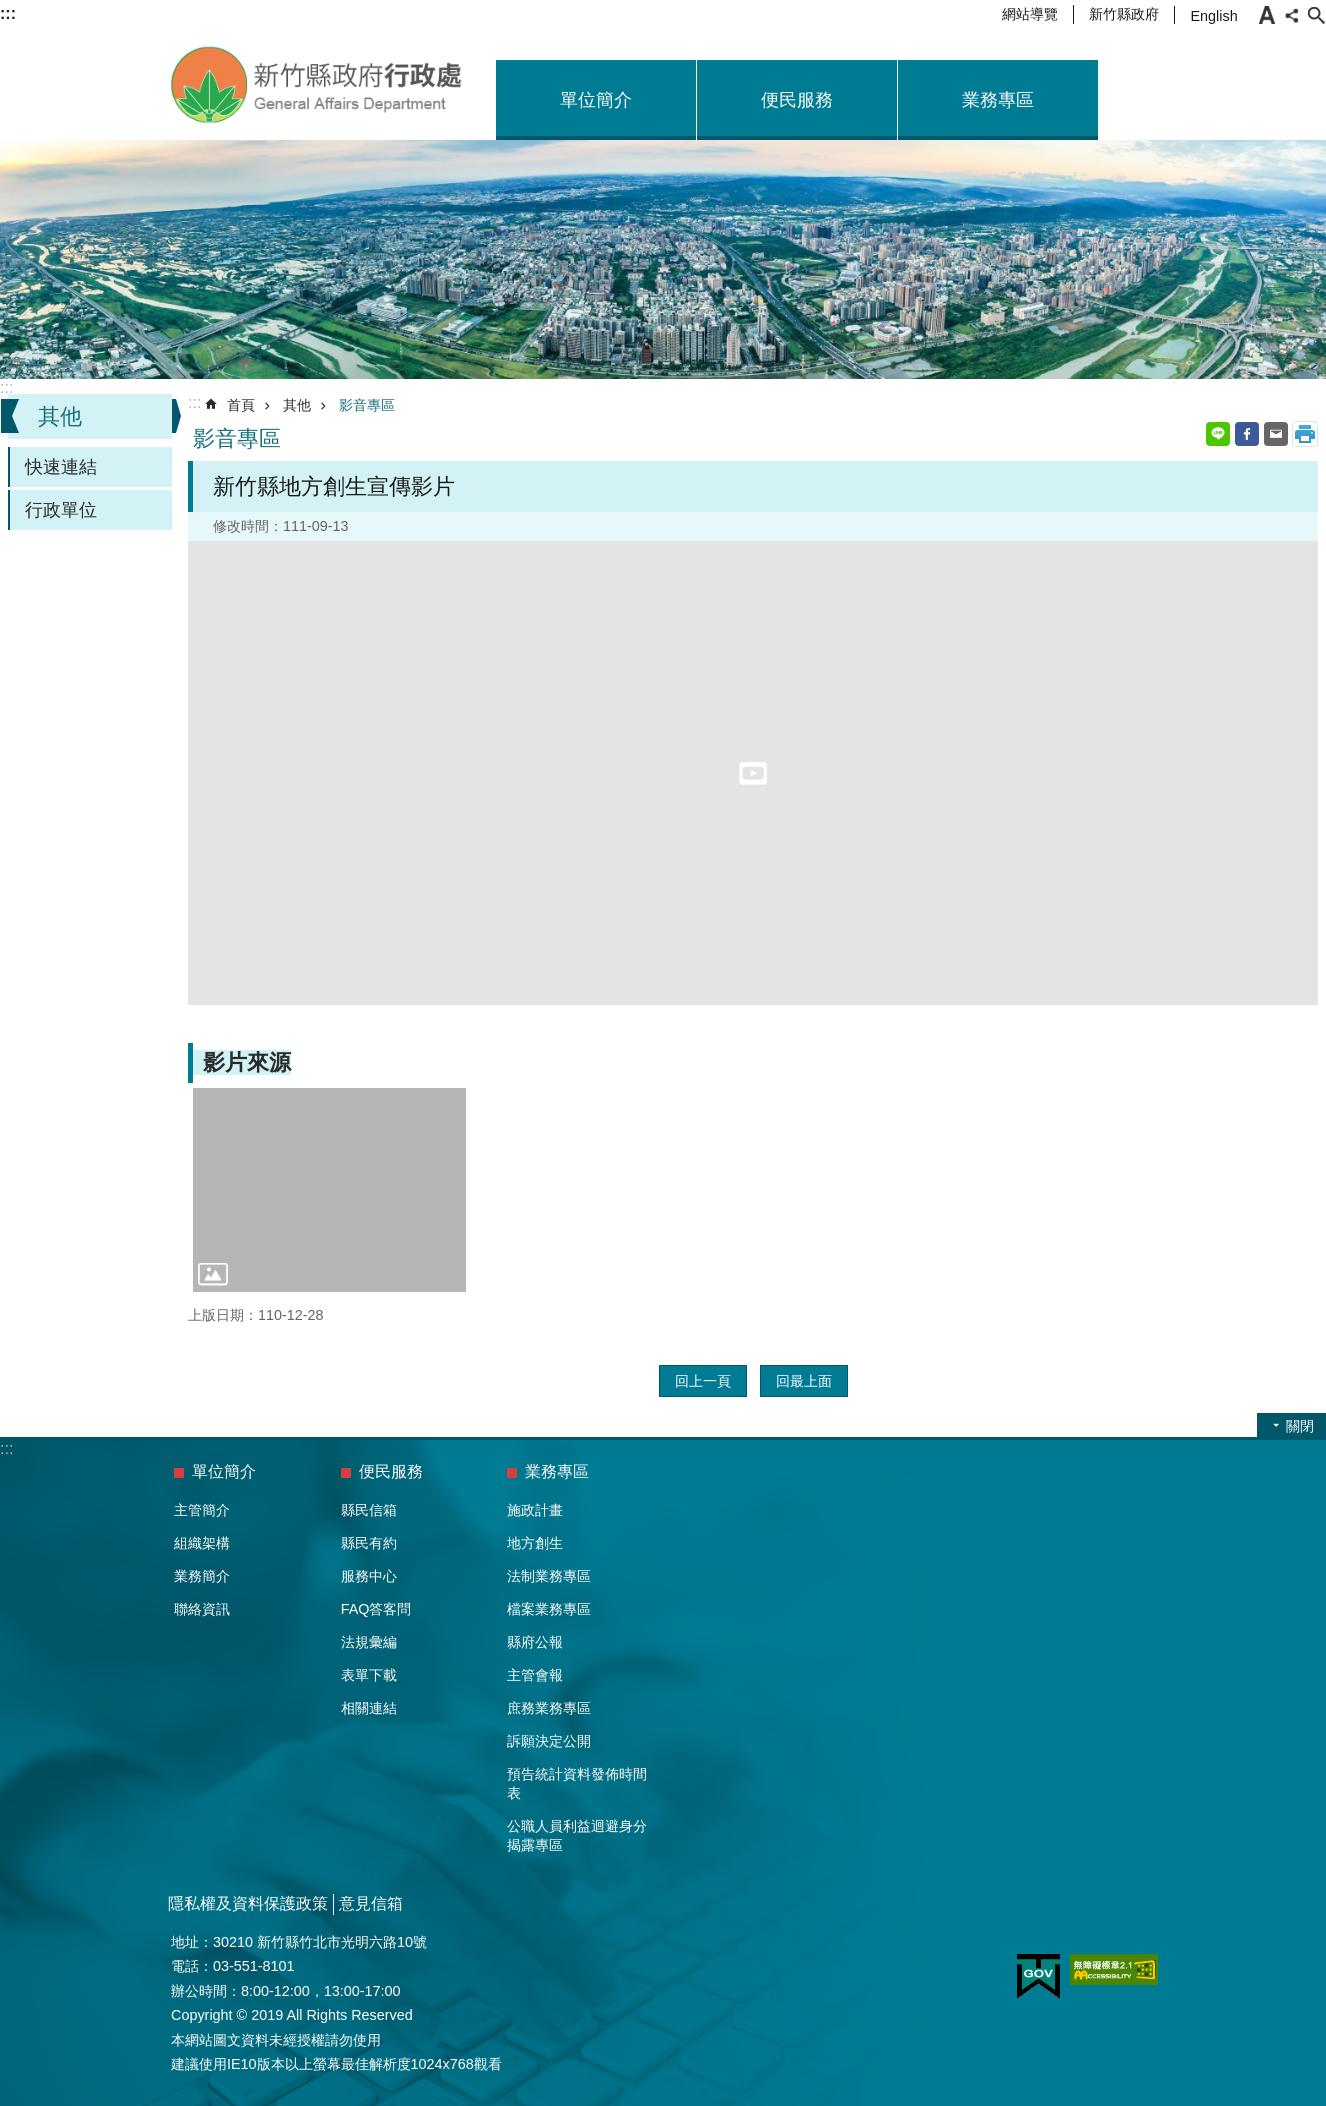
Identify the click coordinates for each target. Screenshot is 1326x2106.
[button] (329, 1190)
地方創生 (535, 1543)
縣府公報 (535, 1642)
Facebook (1247, 434)
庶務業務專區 (549, 1708)
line (1218, 434)
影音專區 (367, 405)
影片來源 (247, 1062)
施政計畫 (535, 1510)
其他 (60, 416)
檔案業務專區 (549, 1609)
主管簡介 (202, 1510)
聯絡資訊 (202, 1609)
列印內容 (1305, 434)
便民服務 (797, 100)
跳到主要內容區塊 (10, 10)
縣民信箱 (369, 1510)
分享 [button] (1292, 15)
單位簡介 (596, 100)
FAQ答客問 (376, 1609)
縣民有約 (369, 1543)
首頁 (241, 405)
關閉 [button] (1300, 1426)
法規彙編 (369, 1642)
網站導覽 (1030, 14)
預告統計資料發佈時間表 (577, 1783)
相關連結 (369, 1708)
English (1213, 16)
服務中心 (369, 1576)
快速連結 (61, 467)
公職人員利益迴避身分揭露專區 (577, 1835)
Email (1276, 434)
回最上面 (804, 1381)
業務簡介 (202, 1576)
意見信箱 (371, 1903)
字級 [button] (1267, 15)
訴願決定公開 (549, 1741)
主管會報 (535, 1675)
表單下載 (369, 1675)
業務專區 (998, 100)
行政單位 (61, 510)
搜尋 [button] (1316, 15)
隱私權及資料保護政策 (248, 1903)
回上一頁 (703, 1381)
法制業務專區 (549, 1576)
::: (6, 387)
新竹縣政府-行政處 (318, 85)
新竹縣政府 (1124, 14)
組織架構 (202, 1543)
